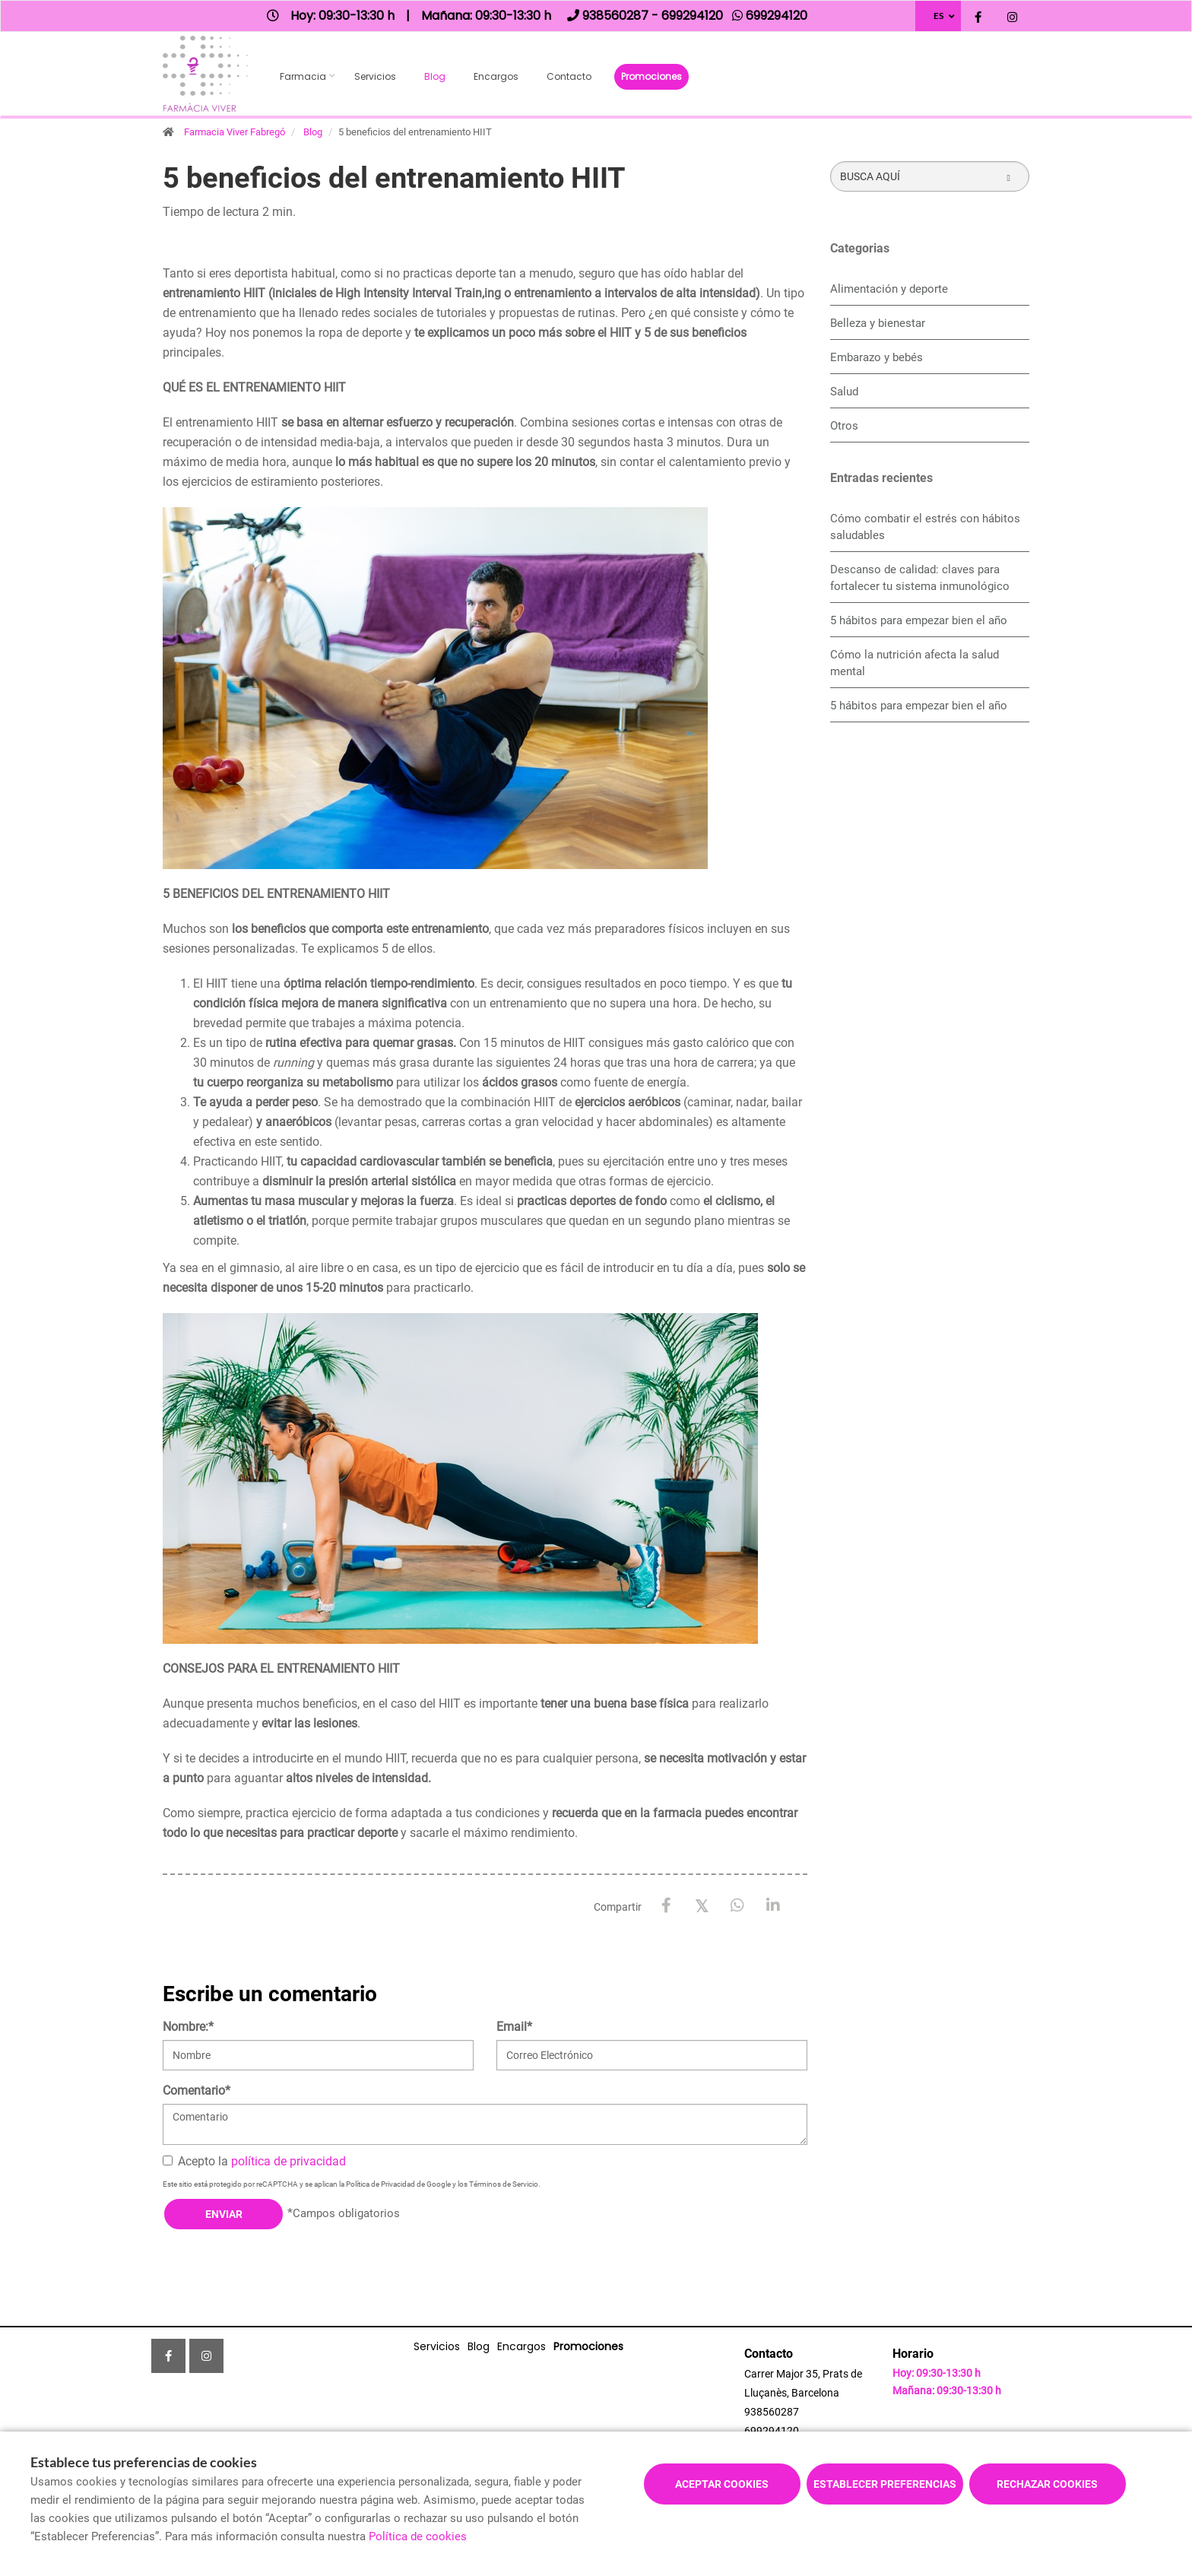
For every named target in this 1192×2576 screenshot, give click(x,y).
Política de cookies (418, 2536)
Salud (844, 391)
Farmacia (303, 76)
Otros (844, 426)
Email (514, 2026)
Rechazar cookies (1047, 2484)
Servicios (375, 76)
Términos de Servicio (503, 2184)
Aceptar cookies (722, 2484)
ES (938, 15)
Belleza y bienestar (877, 323)
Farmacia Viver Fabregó (234, 132)
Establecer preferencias (884, 2484)
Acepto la (254, 2161)
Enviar (224, 2214)
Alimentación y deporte (889, 289)
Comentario (196, 2090)
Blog (434, 76)
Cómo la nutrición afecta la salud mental (914, 663)
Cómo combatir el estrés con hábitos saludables (925, 527)
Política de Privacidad (380, 2184)
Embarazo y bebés (876, 357)
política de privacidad (288, 2161)
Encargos (496, 76)
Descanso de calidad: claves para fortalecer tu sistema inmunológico (920, 578)
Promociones (651, 76)
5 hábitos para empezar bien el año (918, 620)
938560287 (771, 2412)
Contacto (569, 76)
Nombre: (188, 2026)
